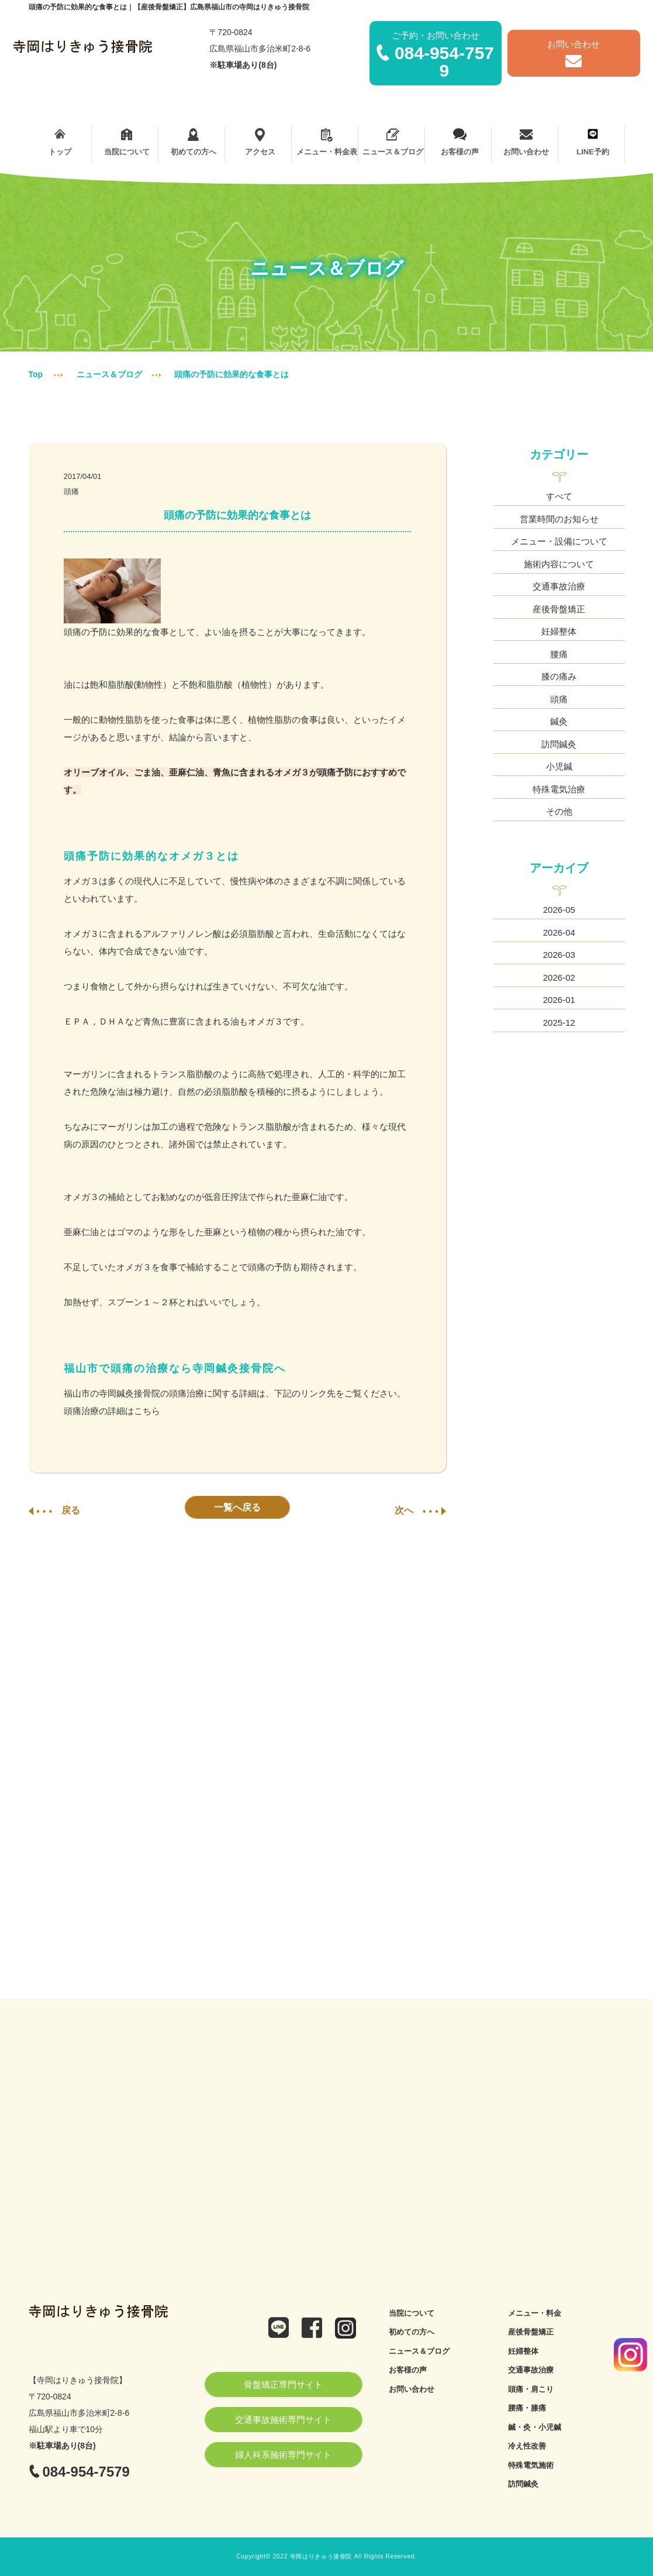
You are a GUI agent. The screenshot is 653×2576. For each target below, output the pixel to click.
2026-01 (559, 1000)
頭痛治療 (81, 1411)
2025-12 (559, 1022)
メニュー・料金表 (326, 142)
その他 (559, 811)
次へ (420, 1510)
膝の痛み (558, 676)
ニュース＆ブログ (393, 142)
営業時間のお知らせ (559, 519)
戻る (54, 1510)
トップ (60, 142)
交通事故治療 (559, 586)
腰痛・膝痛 (527, 2407)
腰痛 (559, 654)
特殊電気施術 (531, 2465)
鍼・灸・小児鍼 (534, 2427)
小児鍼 (559, 766)
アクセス (260, 142)
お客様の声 (460, 142)
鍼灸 (559, 721)
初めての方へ (193, 142)
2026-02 (559, 977)
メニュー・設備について (559, 541)
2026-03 (559, 955)
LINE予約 (593, 142)
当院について (126, 142)
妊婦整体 (558, 631)
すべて (559, 496)
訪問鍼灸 (558, 744)
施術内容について (559, 564)
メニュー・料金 (534, 2313)
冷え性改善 (527, 2445)
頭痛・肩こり (531, 2389)
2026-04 (559, 932)
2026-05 (559, 910)
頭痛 (71, 491)
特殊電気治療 (559, 789)
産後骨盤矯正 (559, 609)
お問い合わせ (526, 142)
